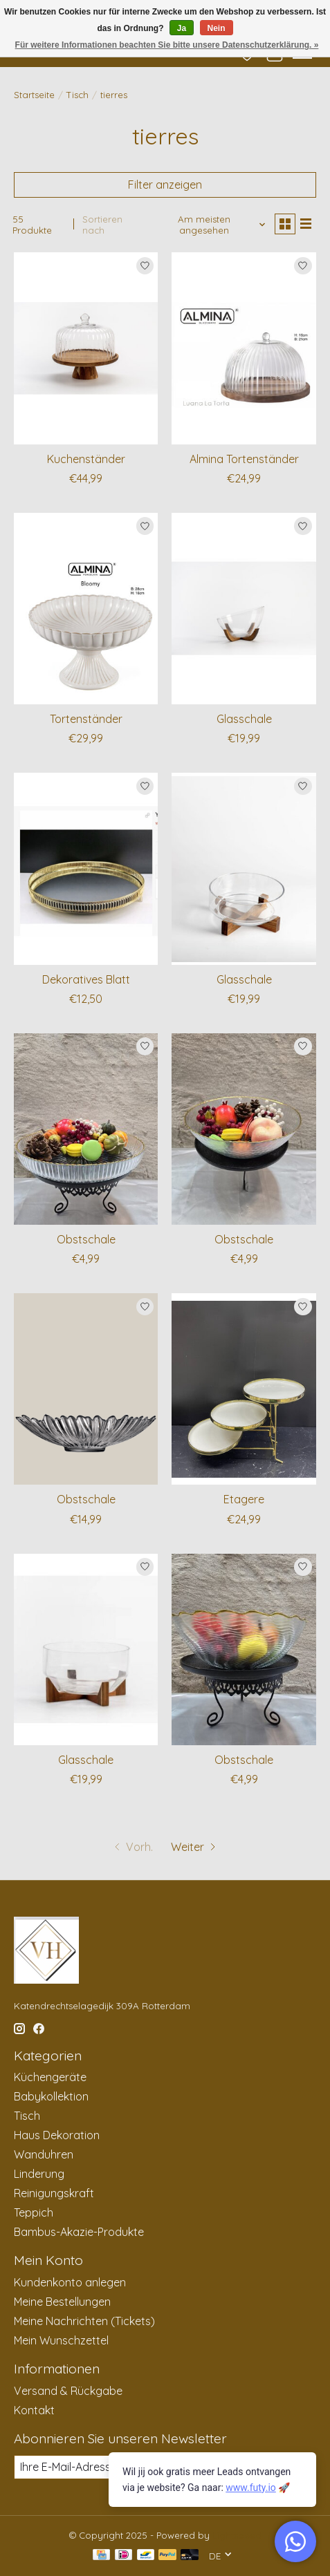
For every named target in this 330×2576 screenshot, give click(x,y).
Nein (217, 28)
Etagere (243, 1499)
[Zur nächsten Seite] (194, 1847)
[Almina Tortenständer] (243, 348)
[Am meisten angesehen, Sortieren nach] (209, 225)
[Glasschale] (243, 608)
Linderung (39, 2174)
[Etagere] (243, 1389)
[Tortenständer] (86, 608)
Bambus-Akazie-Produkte (79, 2232)
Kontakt (34, 2410)
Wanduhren (43, 2154)
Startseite (34, 94)
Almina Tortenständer (244, 459)
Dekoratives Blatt (86, 979)
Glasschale (244, 719)
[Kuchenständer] (86, 348)
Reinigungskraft (54, 2193)
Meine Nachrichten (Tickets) (84, 2321)
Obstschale (86, 1239)
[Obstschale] (86, 1129)
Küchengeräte (50, 2077)
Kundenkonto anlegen (70, 2282)
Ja (181, 28)
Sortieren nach (102, 225)
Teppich (33, 2212)
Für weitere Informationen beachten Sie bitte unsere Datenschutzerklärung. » (167, 45)
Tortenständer (86, 719)
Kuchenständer (86, 459)
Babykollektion (51, 2096)
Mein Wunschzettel (61, 2340)
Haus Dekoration (57, 2135)
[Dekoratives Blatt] (86, 868)
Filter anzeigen (165, 184)
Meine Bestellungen (62, 2302)
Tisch (77, 94)
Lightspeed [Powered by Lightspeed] (237, 2535)
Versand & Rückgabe (68, 2391)
